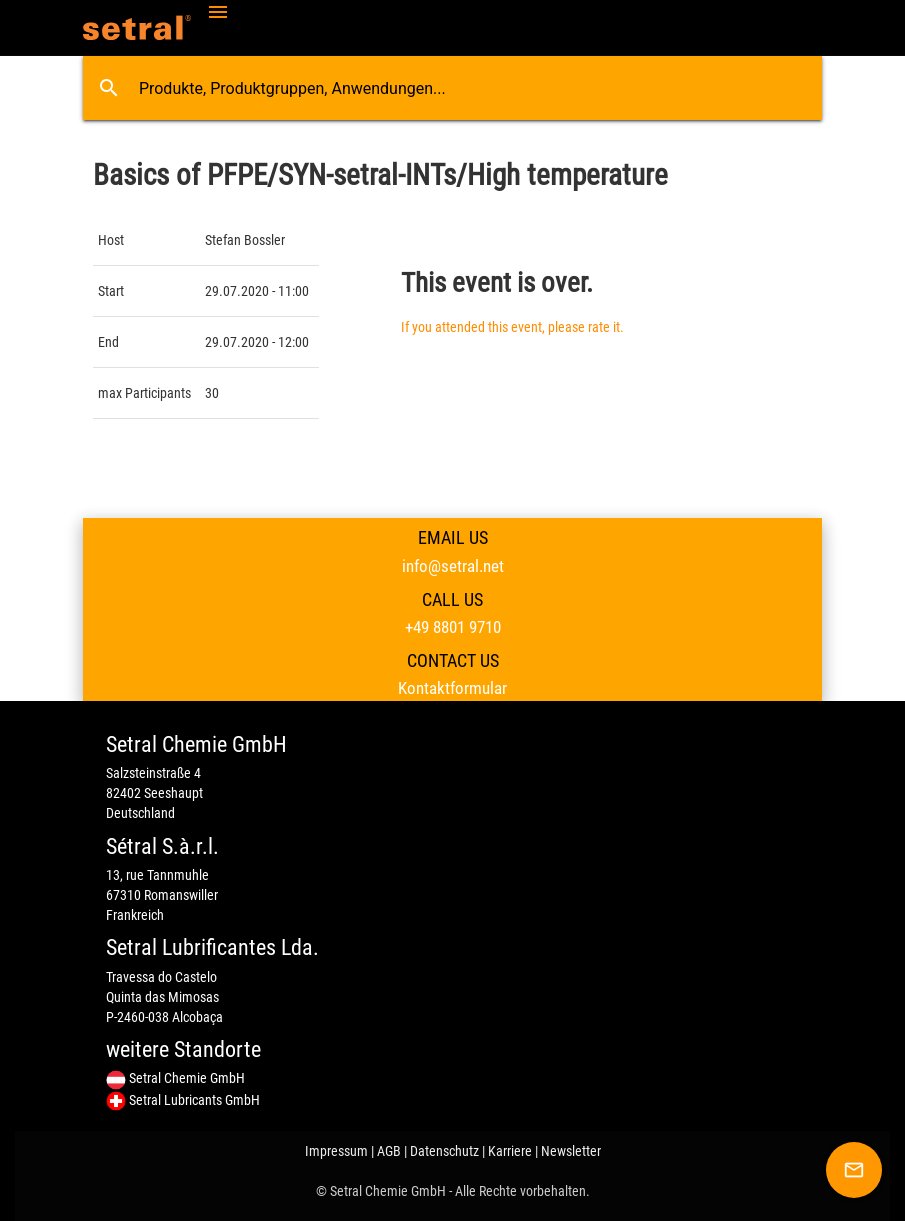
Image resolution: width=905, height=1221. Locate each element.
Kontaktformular (452, 688)
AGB (389, 1151)
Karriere (510, 1151)
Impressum (336, 1151)
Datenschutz (444, 1151)
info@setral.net (453, 566)
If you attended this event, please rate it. (512, 327)
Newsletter (571, 1151)
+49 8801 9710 (453, 627)
